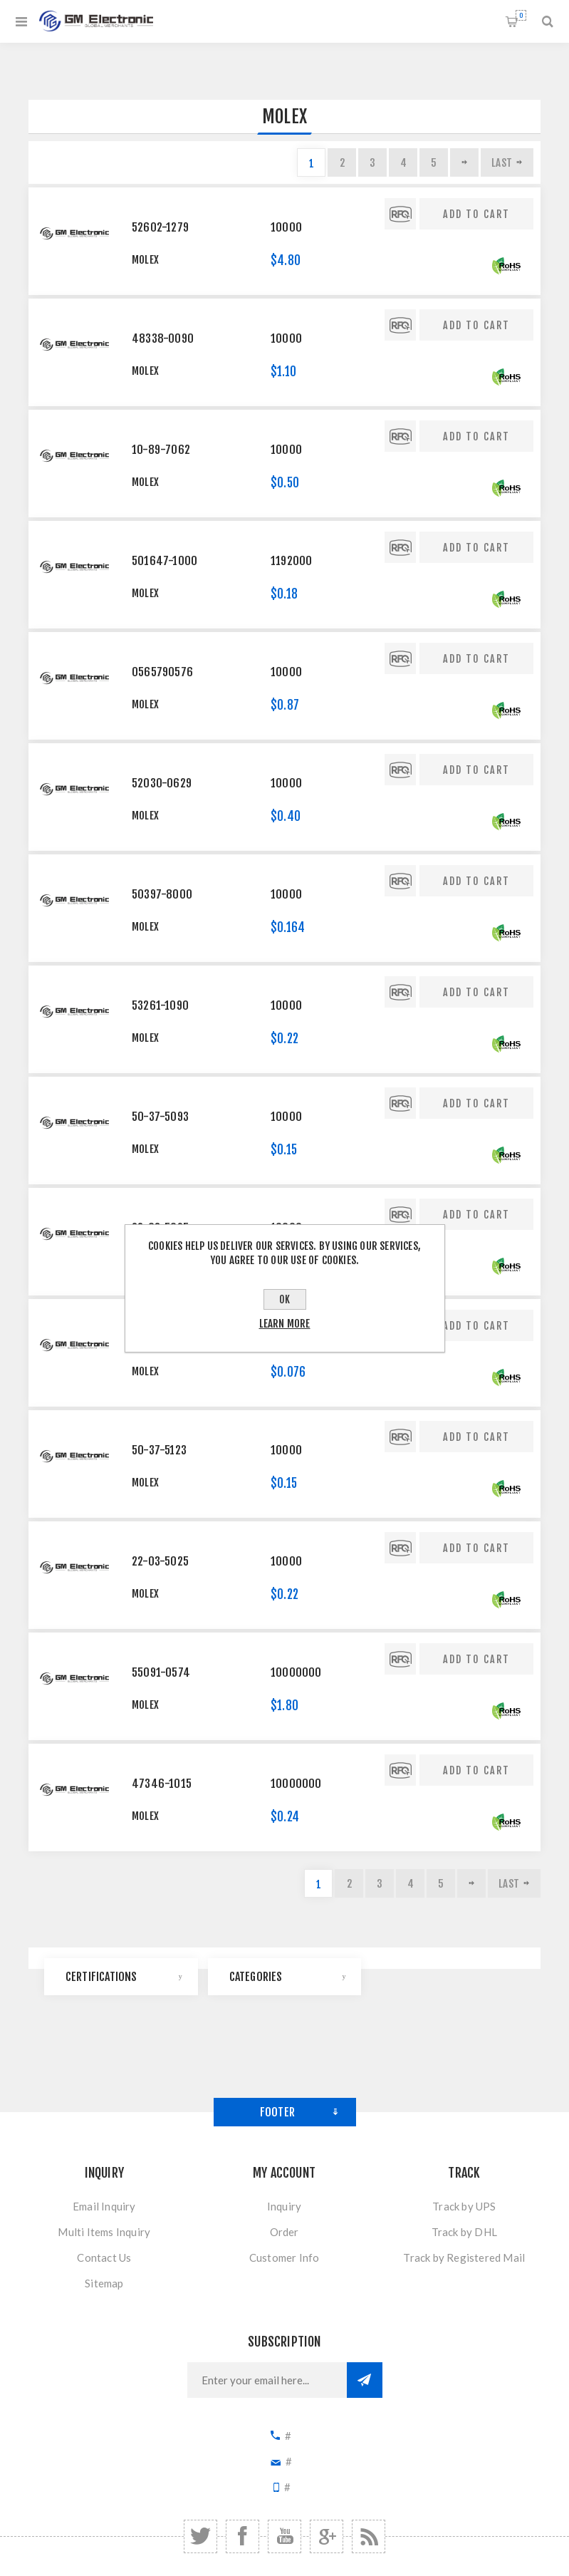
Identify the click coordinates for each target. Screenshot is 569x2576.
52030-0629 (162, 783)
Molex (145, 260)
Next (464, 162)
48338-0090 (163, 338)
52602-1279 (160, 227)
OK (284, 1299)
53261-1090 (160, 1005)
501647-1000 (164, 561)
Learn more (284, 1323)
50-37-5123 (159, 1450)
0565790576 (162, 672)
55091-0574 (161, 1672)
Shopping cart (521, 15)
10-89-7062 (161, 450)
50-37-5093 (160, 1116)
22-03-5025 (160, 1561)
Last (501, 163)
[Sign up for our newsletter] (267, 2380)
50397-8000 (162, 894)
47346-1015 (162, 1783)
